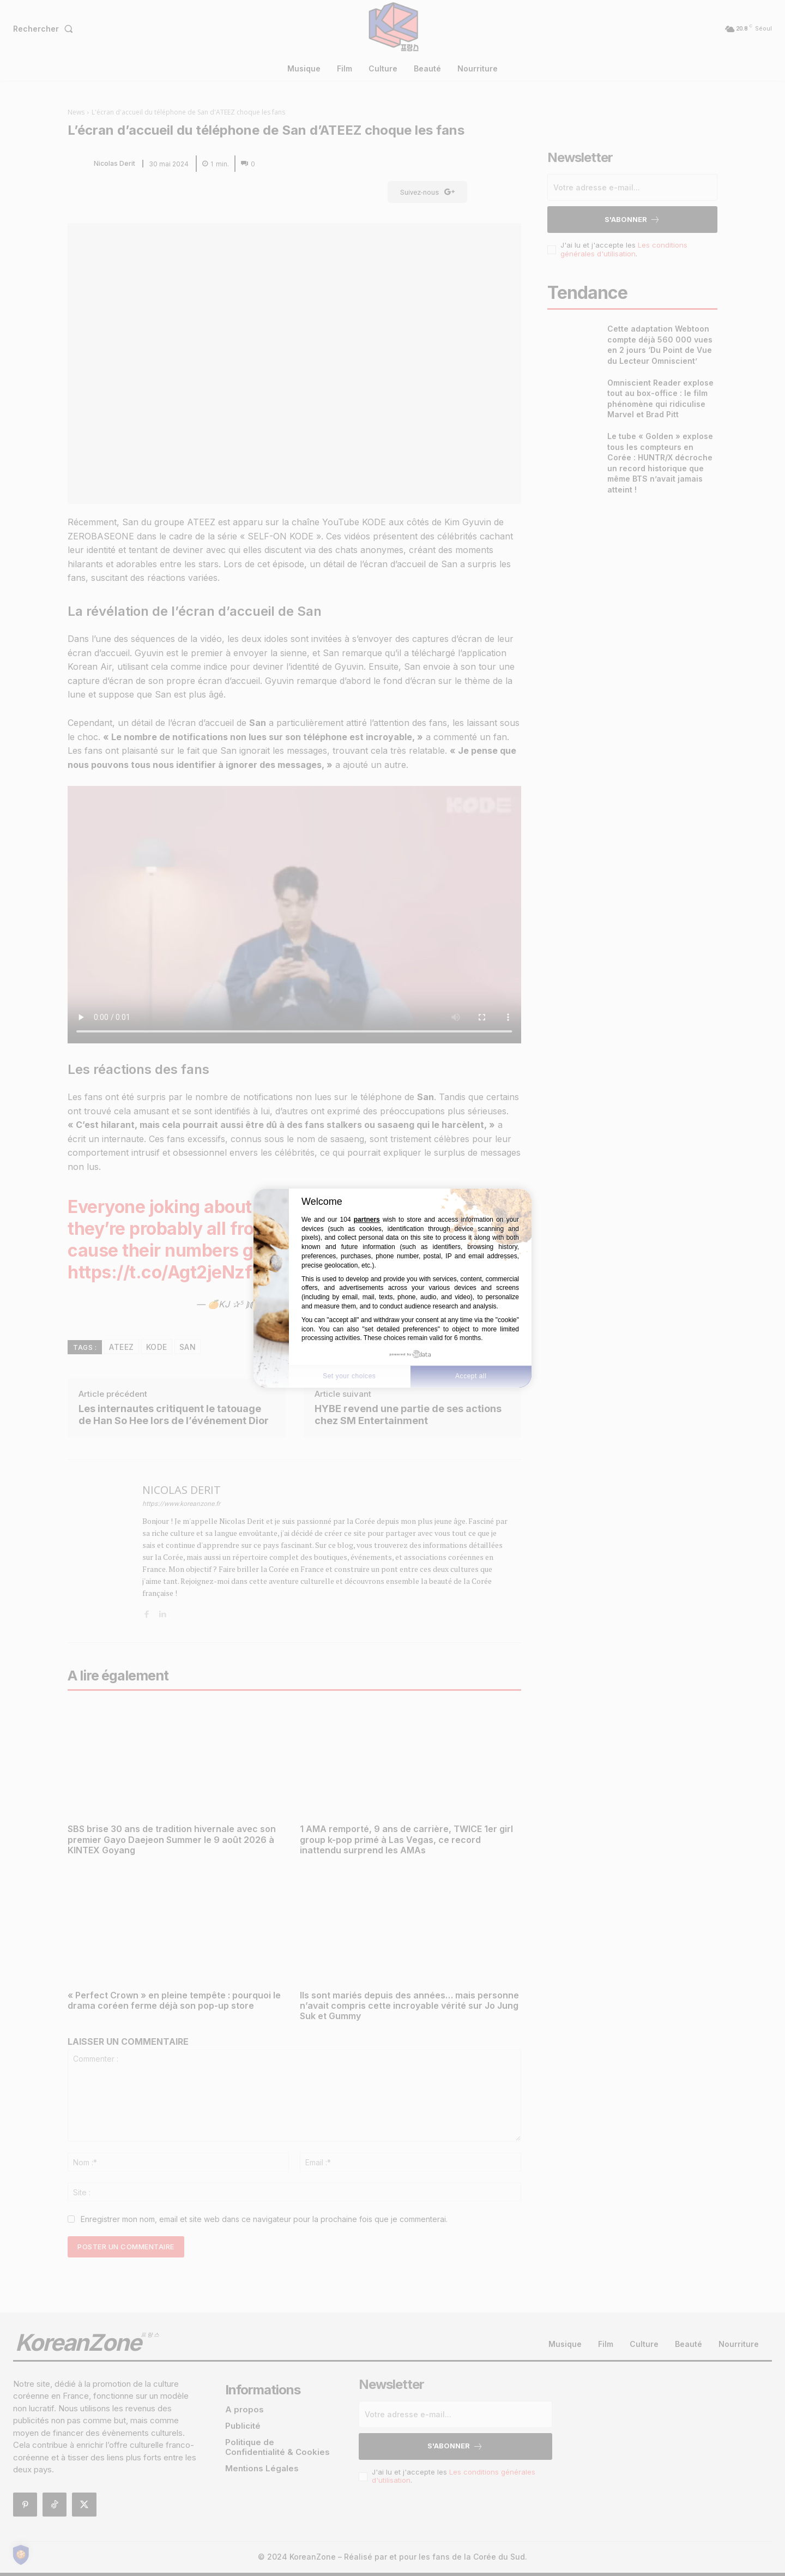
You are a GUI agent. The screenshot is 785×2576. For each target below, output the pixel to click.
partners (367, 1219)
